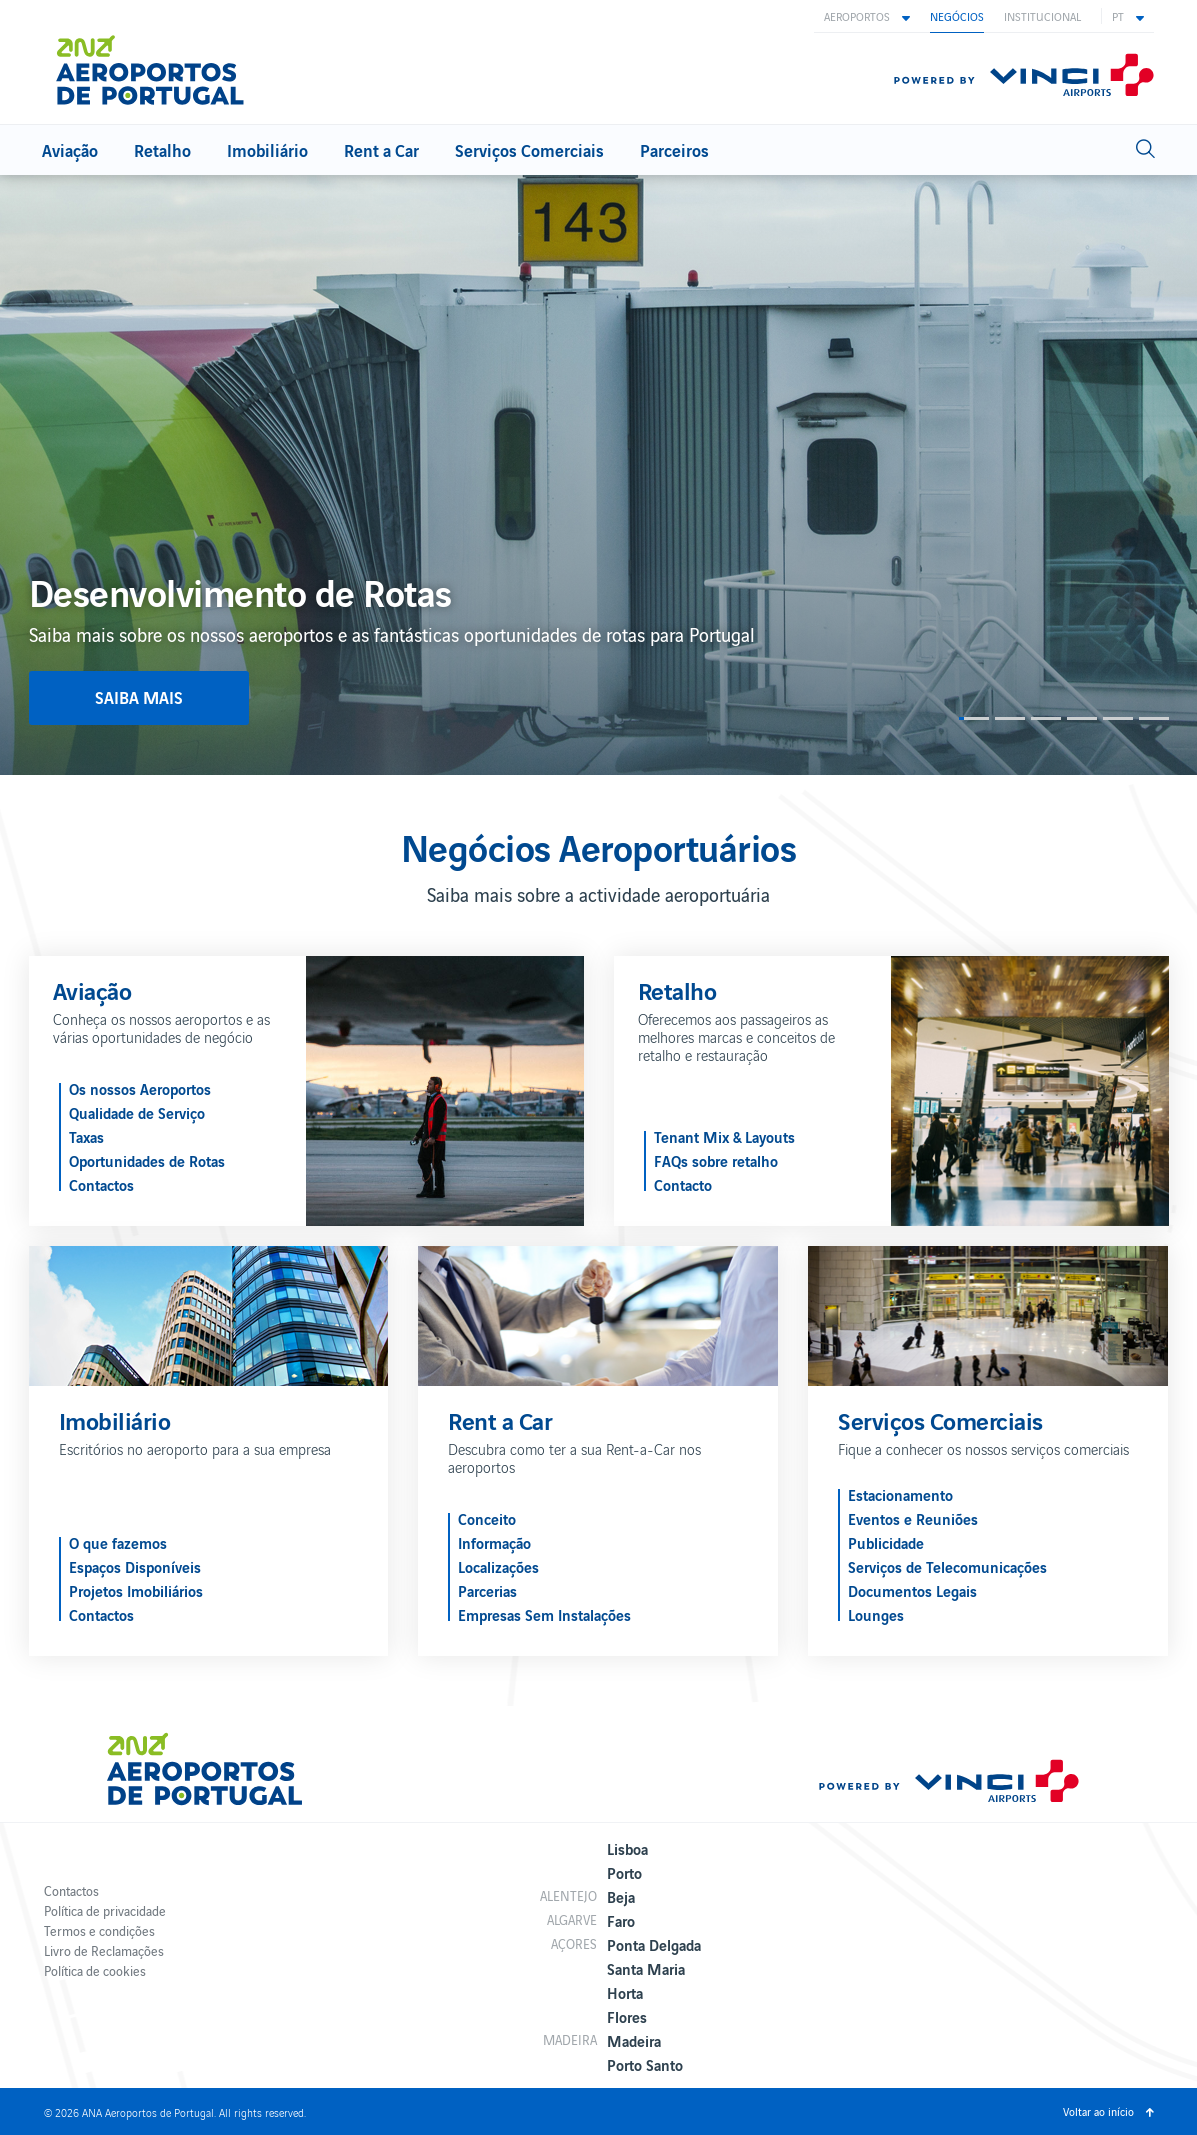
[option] (598, 475)
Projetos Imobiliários (136, 1590)
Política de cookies (95, 1970)
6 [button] (1154, 718)
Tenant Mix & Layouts (724, 1136)
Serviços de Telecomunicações (947, 1566)
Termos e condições (99, 1930)
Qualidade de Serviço (137, 1112)
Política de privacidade (105, 1910)
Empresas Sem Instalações (544, 1614)
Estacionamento (900, 1494)
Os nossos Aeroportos (140, 1088)
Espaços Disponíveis (135, 1566)
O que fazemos (118, 1542)
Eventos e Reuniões (913, 1518)
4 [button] (1082, 718)
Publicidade (886, 1542)
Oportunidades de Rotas (147, 1160)
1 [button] (974, 718)
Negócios (957, 16)
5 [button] (1118, 718)
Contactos (101, 1184)
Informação (494, 1542)
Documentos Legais (912, 1590)
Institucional (1042, 16)
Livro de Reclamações (104, 1950)
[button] (867, 16)
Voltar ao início (1098, 2111)
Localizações (498, 1566)
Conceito (487, 1518)
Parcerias (487, 1590)
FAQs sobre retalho (716, 1160)
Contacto (683, 1184)
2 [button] (1010, 718)
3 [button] (1046, 718)
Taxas (86, 1136)
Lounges (876, 1614)
